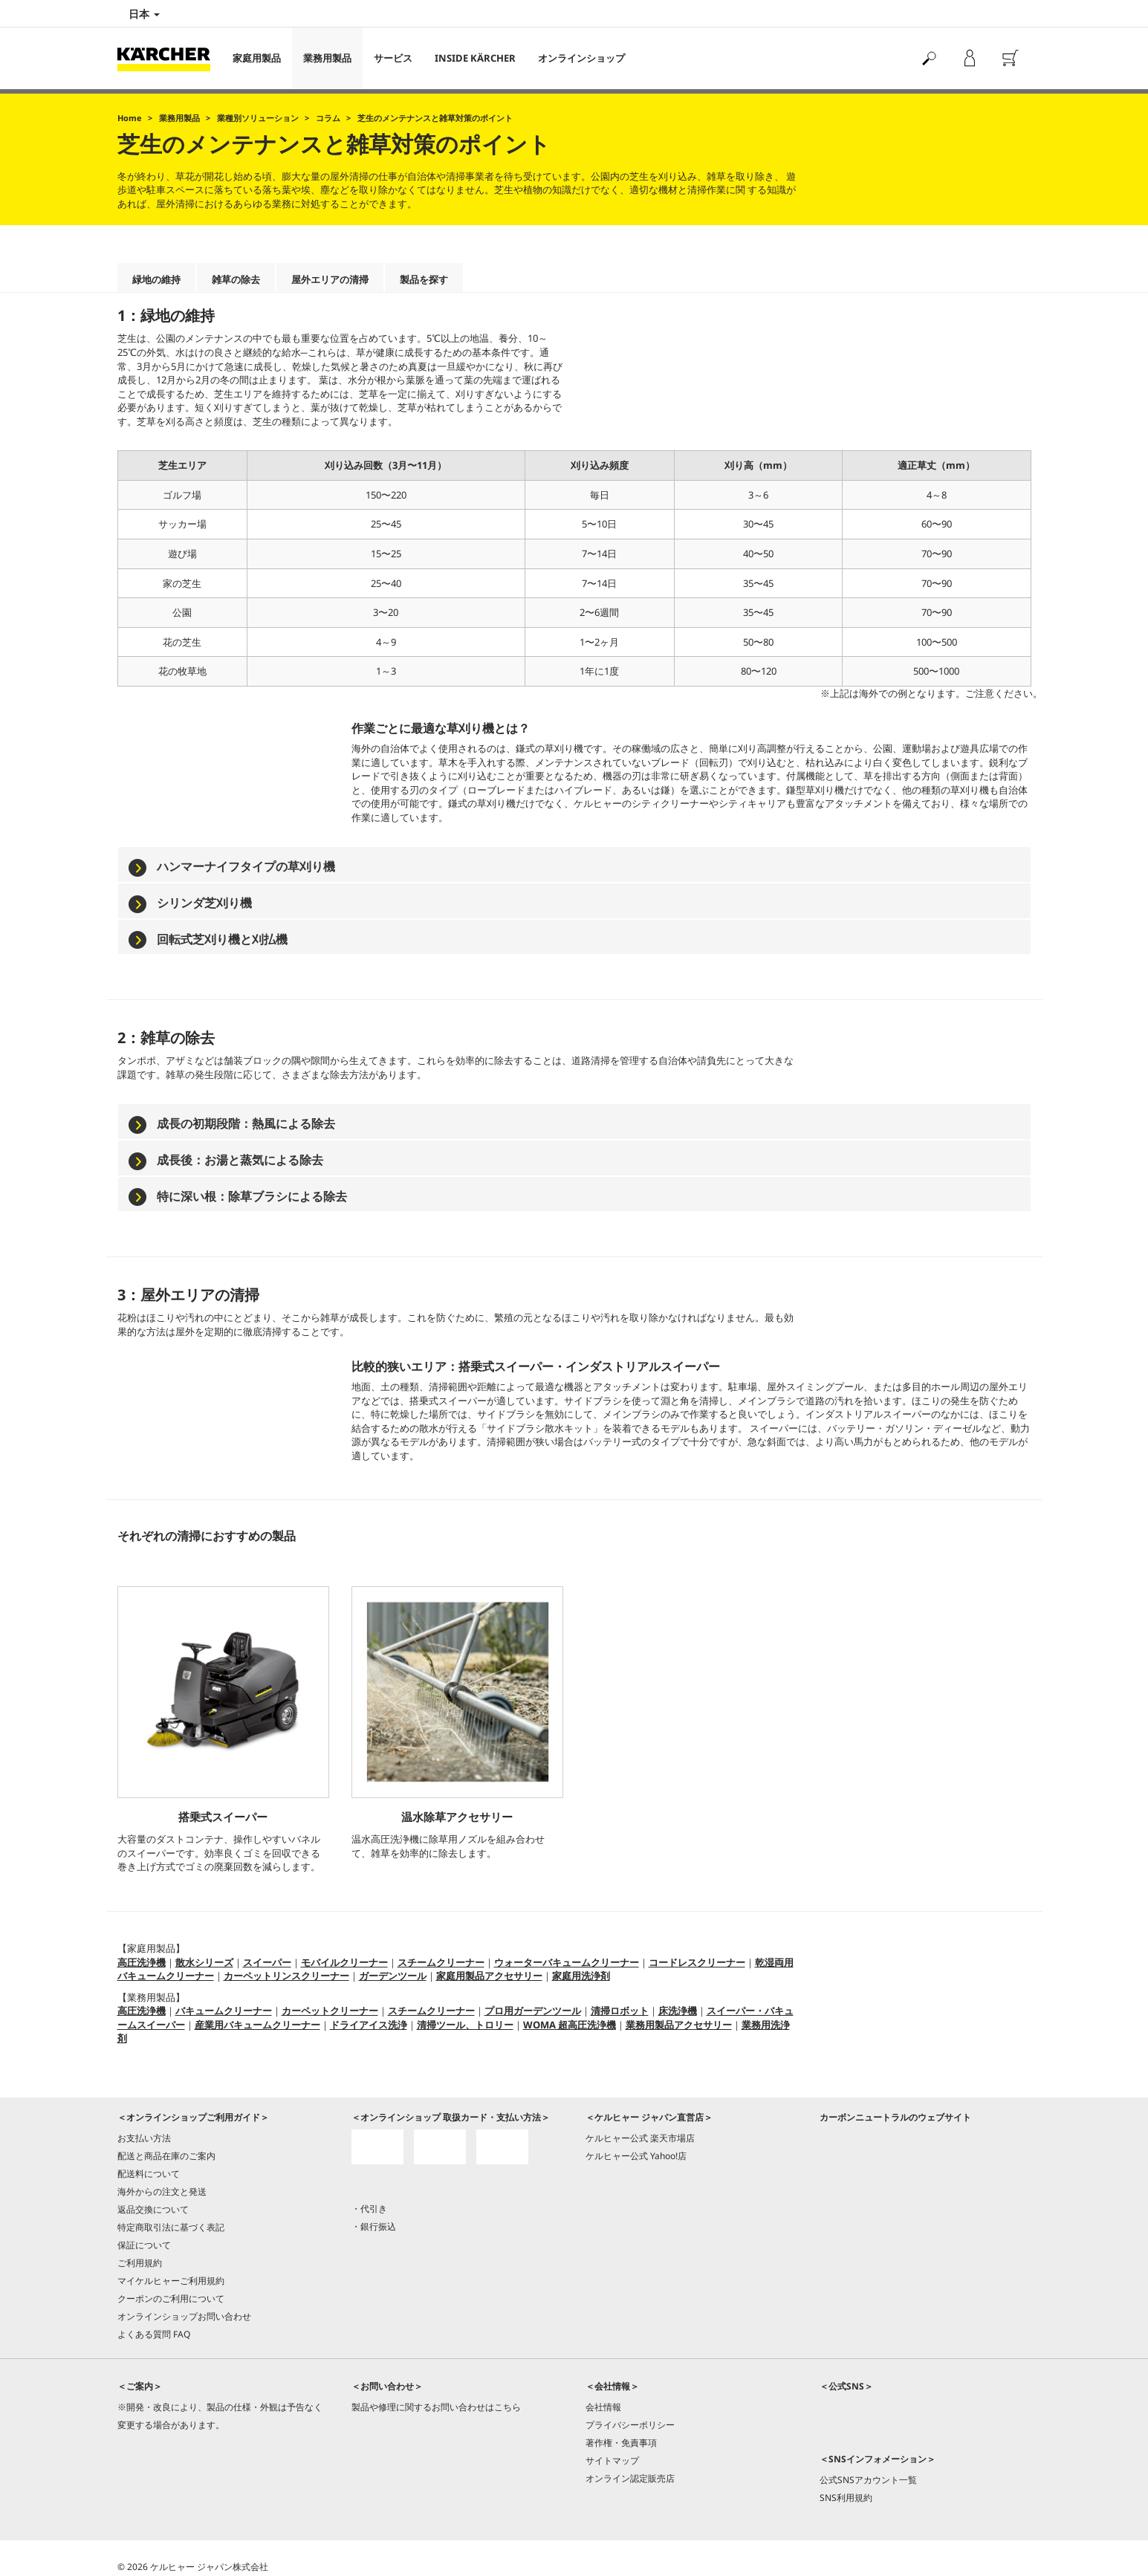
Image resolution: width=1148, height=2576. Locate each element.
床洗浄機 (677, 2010)
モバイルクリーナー (344, 1962)
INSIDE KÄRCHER (475, 58)
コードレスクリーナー (697, 1962)
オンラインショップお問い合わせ (184, 2316)
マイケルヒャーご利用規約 (170, 2280)
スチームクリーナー (441, 1962)
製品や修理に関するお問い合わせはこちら (436, 2407)
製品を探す (424, 279)
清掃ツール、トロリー (465, 2024)
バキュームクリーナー (223, 2010)
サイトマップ (612, 2460)
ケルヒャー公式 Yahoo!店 (636, 2156)
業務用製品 (327, 58)
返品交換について (153, 2209)
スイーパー (267, 1962)
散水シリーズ (204, 1962)
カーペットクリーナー (330, 2010)
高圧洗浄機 (141, 1962)
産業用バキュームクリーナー (257, 2024)
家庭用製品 (257, 58)
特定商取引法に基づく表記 (170, 2227)
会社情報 (603, 2407)
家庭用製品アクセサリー (489, 1975)
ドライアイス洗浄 (368, 2024)
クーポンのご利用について (170, 2298)
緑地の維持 (156, 279)
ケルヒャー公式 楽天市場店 (640, 2138)
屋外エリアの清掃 (330, 279)
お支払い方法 (144, 2138)
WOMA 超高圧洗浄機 (569, 2024)
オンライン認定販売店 (630, 2478)
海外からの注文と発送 (162, 2191)
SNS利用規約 (846, 2497)
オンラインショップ (581, 58)
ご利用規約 (139, 2263)
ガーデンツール (393, 1975)
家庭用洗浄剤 (581, 1975)
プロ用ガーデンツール (532, 2010)
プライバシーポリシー (630, 2424)
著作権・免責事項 (621, 2442)
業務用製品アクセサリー (679, 2024)
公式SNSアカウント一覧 (868, 2479)
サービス (393, 58)
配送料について (148, 2173)
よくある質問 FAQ (153, 2334)
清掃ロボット (620, 2010)
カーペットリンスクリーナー (286, 1975)
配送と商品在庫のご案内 (166, 2156)
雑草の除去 (236, 279)
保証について (144, 2245)
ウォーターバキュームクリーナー (566, 1962)
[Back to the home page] (169, 58)
